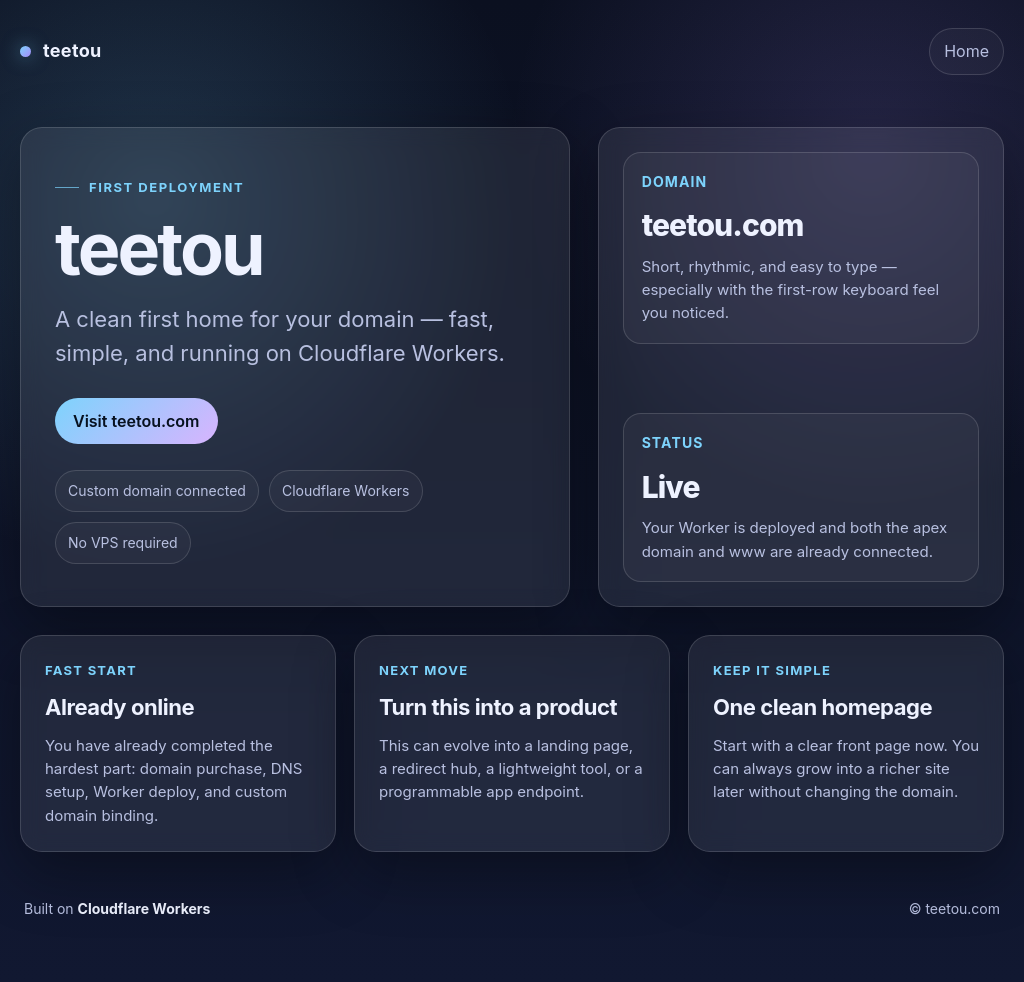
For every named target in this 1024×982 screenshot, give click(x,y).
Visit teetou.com (136, 421)
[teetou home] (61, 51)
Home (966, 51)
